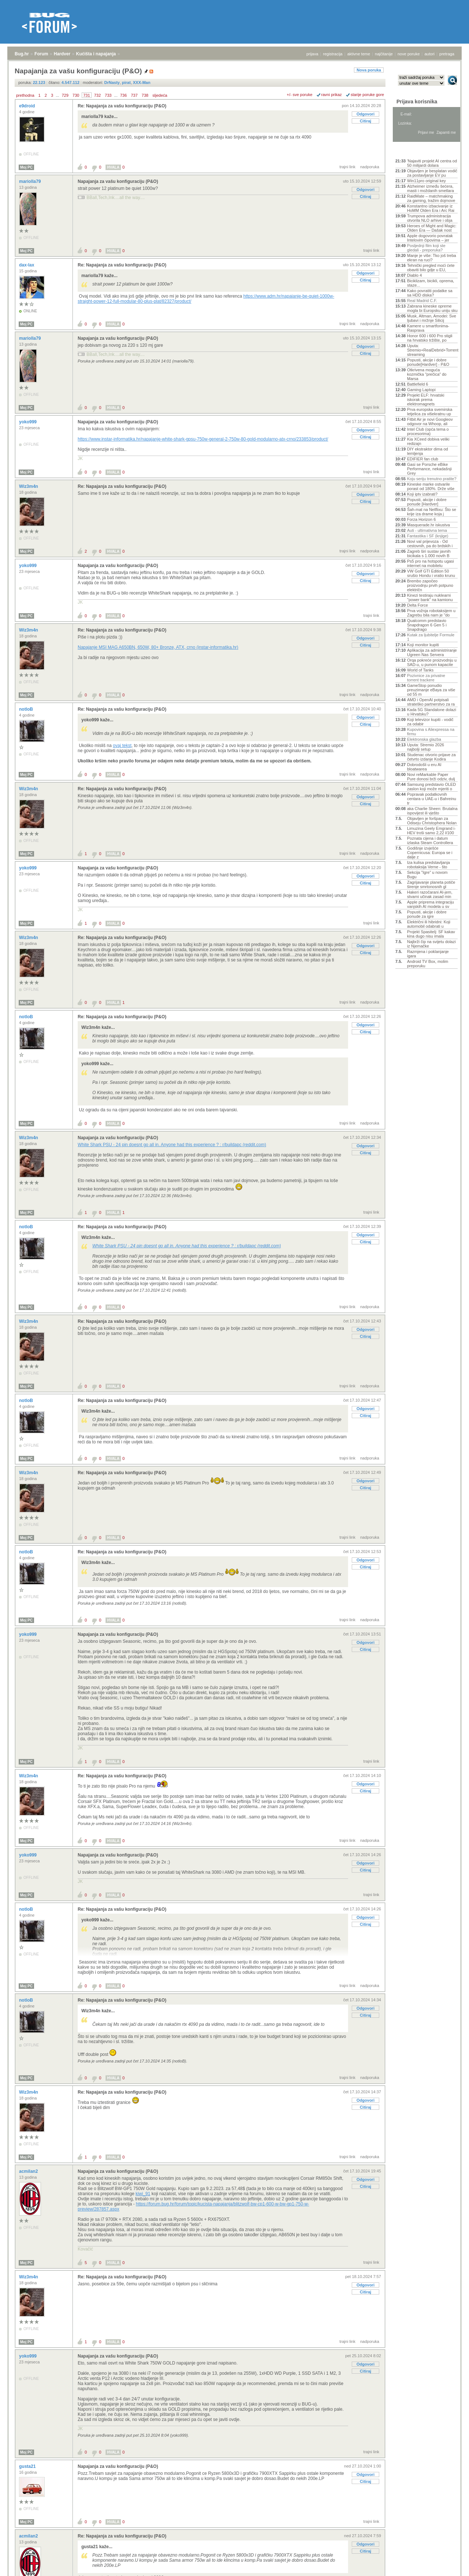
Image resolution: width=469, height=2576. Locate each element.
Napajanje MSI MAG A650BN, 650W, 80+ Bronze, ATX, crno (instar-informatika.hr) (158, 647)
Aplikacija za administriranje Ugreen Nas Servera (432, 652)
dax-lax (27, 265)
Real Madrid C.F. (422, 300)
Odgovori (365, 114)
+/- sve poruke (300, 94)
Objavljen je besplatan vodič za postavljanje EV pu (432, 173)
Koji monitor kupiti (423, 645)
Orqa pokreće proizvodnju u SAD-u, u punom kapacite (432, 662)
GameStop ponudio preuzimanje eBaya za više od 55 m (431, 689)
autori (430, 54)
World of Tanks (420, 670)
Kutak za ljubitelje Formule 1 (430, 637)
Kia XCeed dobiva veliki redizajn (428, 441)
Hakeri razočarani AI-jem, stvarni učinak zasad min (430, 894)
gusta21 (28, 2466)
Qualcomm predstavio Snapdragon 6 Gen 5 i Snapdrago (427, 625)
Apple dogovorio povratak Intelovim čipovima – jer (430, 237)
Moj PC (26, 167)
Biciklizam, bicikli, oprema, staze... (430, 283)
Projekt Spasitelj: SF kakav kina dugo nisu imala (431, 934)
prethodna (25, 95)
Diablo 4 (414, 275)
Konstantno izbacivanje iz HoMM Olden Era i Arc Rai (430, 208)
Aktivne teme (412, 151)
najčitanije (384, 54)
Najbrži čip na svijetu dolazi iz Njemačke (431, 943)
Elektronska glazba (424, 739)
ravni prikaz (331, 94)
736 (123, 95)
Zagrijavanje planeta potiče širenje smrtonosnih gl (431, 884)
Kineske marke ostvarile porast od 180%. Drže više (430, 486)
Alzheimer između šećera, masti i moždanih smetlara (430, 188)
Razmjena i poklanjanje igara (428, 953)
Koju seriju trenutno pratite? (432, 478)
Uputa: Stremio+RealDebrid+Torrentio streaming (432, 350)
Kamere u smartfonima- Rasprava (428, 328)
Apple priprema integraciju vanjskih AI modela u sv (430, 904)
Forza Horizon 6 (421, 519)
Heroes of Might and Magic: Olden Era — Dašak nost (432, 228)
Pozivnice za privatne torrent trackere (426, 677)
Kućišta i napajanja (96, 53)
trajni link (347, 167)
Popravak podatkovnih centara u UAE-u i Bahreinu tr (431, 798)
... (57, 95)
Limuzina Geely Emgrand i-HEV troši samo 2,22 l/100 (431, 830)
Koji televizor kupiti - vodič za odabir (430, 721)
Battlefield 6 (417, 384)
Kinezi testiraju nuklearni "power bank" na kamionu (430, 597)
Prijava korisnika (416, 101)
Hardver (62, 53)
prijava (312, 54)
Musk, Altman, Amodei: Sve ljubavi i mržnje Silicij (431, 318)
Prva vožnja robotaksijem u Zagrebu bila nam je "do (431, 612)
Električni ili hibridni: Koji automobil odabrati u (428, 924)
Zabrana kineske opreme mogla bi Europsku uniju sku (432, 308)
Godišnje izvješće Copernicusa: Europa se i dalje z (430, 852)
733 (108, 95)
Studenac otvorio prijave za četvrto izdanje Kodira (431, 756)
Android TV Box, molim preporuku (427, 963)
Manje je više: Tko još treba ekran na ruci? (431, 257)
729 (65, 95)
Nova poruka (369, 70)
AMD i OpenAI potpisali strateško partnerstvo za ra (431, 702)
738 (145, 95)
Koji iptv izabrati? (422, 494)
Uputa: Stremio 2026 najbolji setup (425, 747)
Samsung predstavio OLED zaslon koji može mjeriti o (431, 786)
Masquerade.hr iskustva (428, 525)
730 (76, 95)
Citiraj (365, 121)
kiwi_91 (143, 2193)
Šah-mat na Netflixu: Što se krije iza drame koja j (431, 511)
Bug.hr (22, 53)
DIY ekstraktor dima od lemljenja (427, 451)
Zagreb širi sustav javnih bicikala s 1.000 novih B (429, 553)
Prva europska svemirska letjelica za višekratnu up (430, 411)
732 (97, 95)
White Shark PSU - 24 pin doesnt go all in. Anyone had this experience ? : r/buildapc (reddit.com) (172, 1144)
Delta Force (417, 605)
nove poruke (409, 54)
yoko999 (28, 421)
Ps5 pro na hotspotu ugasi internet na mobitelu (430, 563)
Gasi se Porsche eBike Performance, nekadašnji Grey (429, 468)
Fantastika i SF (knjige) (427, 536)
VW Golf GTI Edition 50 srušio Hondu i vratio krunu (431, 573)
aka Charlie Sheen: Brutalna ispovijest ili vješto (432, 810)
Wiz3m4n (29, 486)
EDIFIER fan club (422, 459)
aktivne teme (358, 54)
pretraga (446, 54)
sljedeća (159, 95)
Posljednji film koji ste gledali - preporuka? (426, 247)
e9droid (27, 105)
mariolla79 (30, 181)
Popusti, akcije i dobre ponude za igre (427, 914)
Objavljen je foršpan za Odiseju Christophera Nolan (432, 820)
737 (134, 95)
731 (86, 95)
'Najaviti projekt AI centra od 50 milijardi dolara (432, 163)
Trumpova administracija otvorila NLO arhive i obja (430, 218)
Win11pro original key (426, 181)
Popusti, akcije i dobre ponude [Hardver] (427, 501)
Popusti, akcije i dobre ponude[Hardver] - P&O (428, 362)
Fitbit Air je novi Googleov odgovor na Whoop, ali (430, 421)
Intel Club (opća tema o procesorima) (428, 431)
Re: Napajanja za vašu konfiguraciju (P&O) (122, 105)
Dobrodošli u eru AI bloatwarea (424, 766)
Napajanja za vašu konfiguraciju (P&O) (118, 181)
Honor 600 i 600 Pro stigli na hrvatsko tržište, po (430, 338)
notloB (26, 709)
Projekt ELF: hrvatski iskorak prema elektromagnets (425, 399)
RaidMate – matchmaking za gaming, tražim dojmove (431, 198)
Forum (41, 53)
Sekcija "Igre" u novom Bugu (427, 874)
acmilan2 (29, 2171)
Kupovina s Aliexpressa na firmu (430, 731)
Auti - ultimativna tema (427, 530)
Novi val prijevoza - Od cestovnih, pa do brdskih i (430, 543)
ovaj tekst (122, 745)
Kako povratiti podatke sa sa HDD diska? (430, 292)
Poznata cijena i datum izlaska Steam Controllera (430, 840)
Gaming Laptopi (421, 389)
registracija (333, 54)
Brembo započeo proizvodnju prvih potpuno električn (430, 585)
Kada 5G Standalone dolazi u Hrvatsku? (431, 711)
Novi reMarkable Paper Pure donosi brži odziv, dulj (431, 776)
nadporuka (369, 167)
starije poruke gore (367, 94)
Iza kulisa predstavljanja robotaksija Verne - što (428, 864)
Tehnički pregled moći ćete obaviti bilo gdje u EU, (431, 267)
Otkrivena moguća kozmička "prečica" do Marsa (426, 374)
